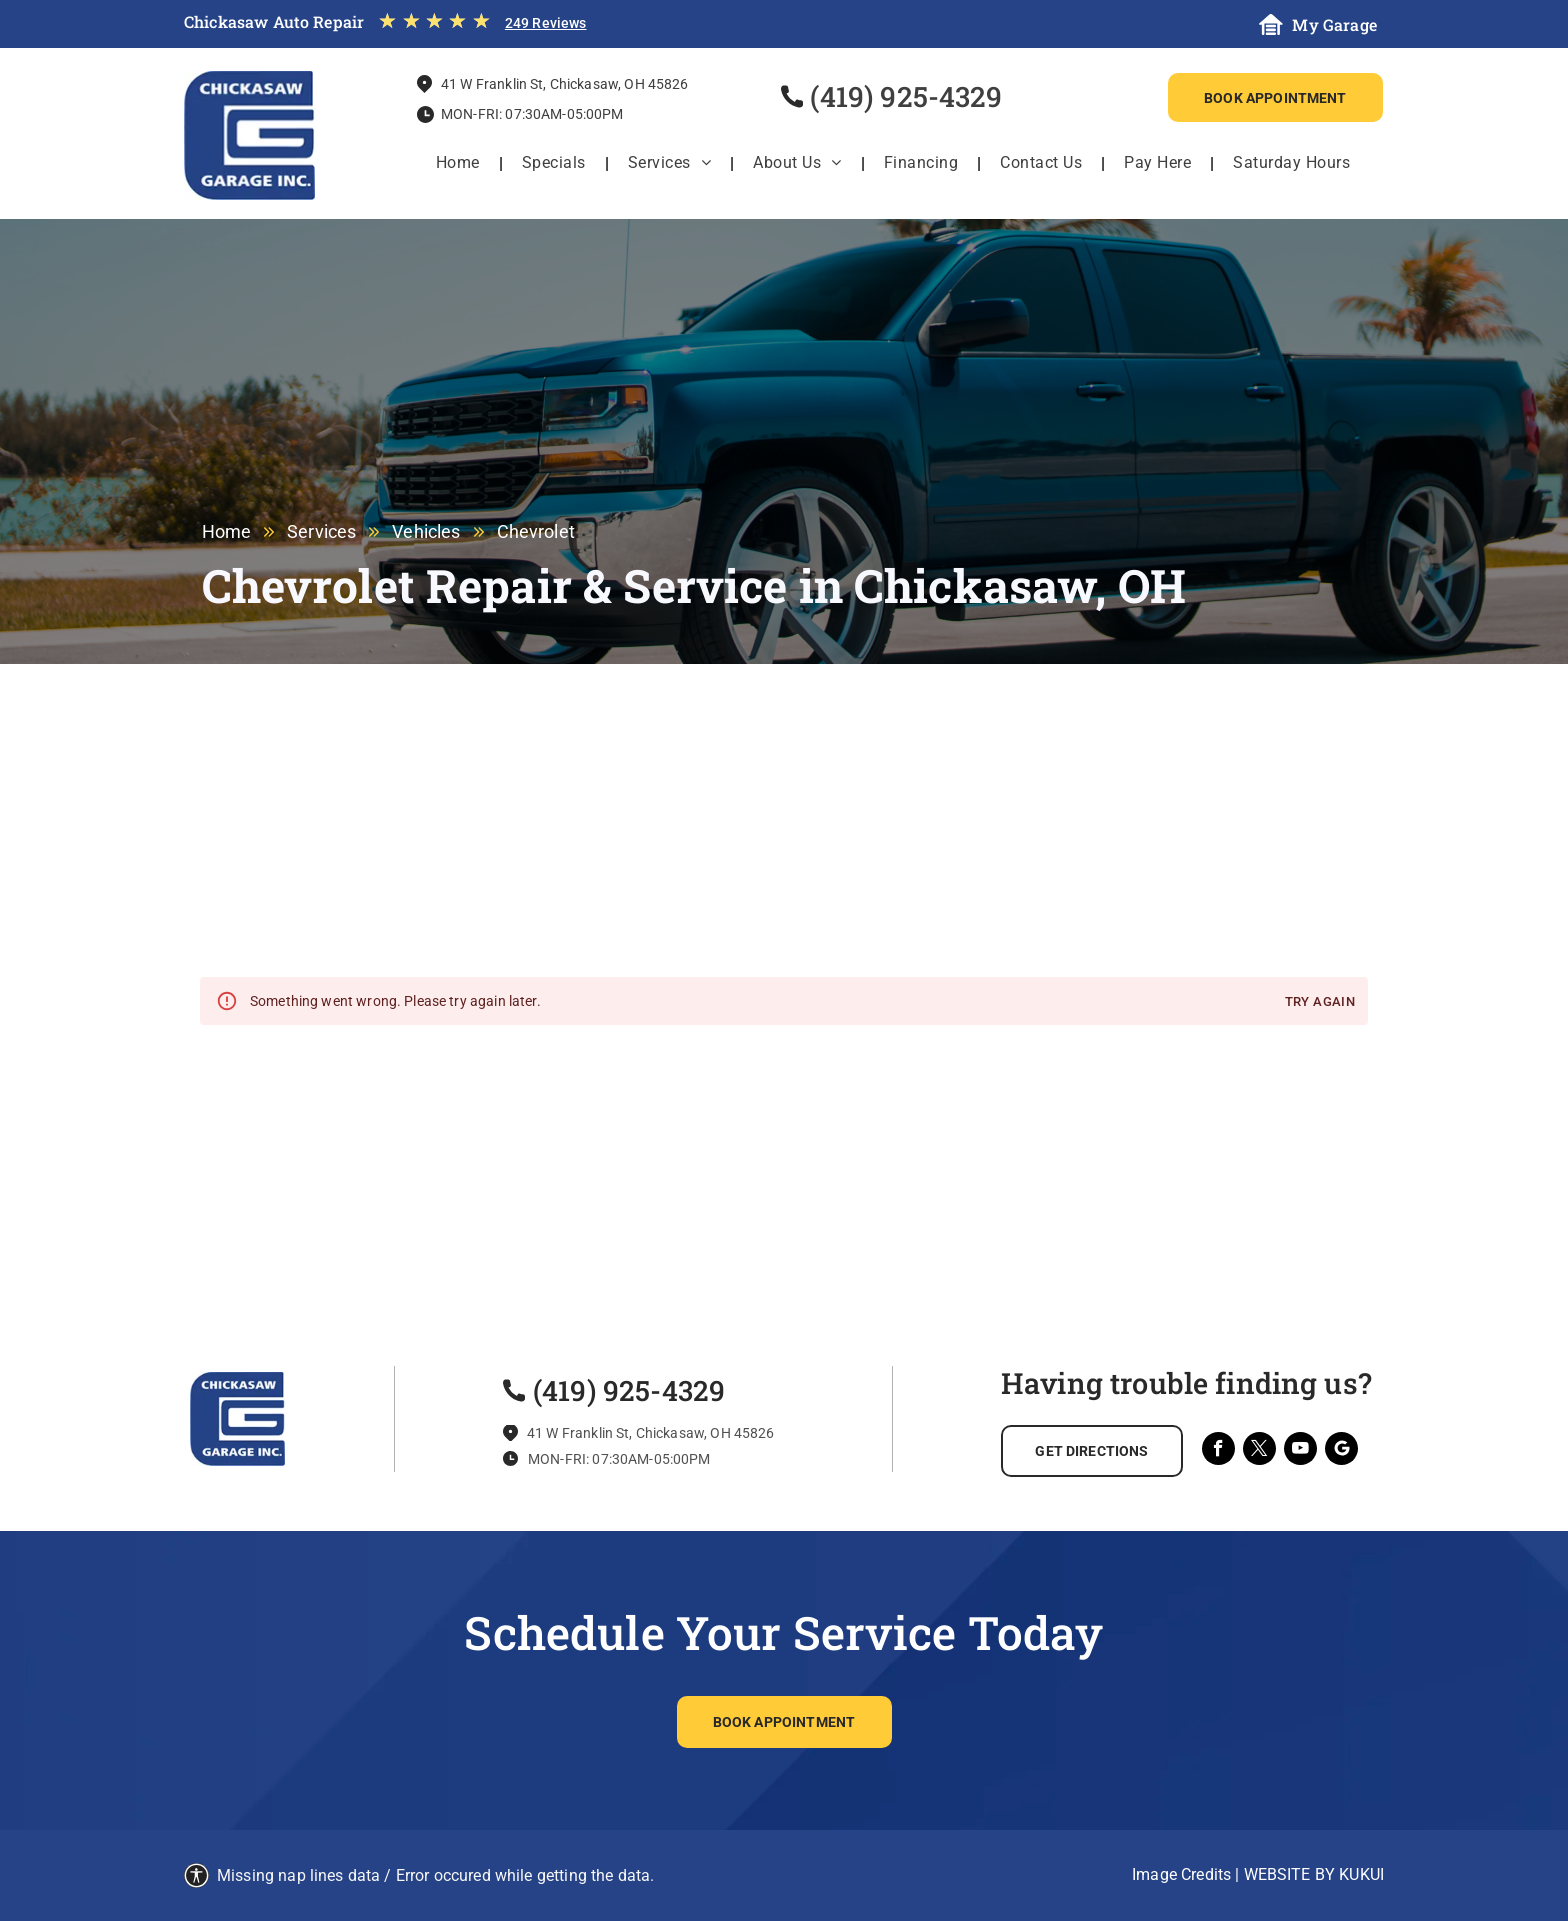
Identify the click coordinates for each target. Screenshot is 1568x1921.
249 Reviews (546, 23)
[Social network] (1341, 1451)
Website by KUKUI (1314, 1874)
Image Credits (1181, 1874)
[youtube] (1300, 1451)
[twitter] (1259, 1451)
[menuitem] (460, 163)
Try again (1320, 1002)
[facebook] (1218, 1451)
